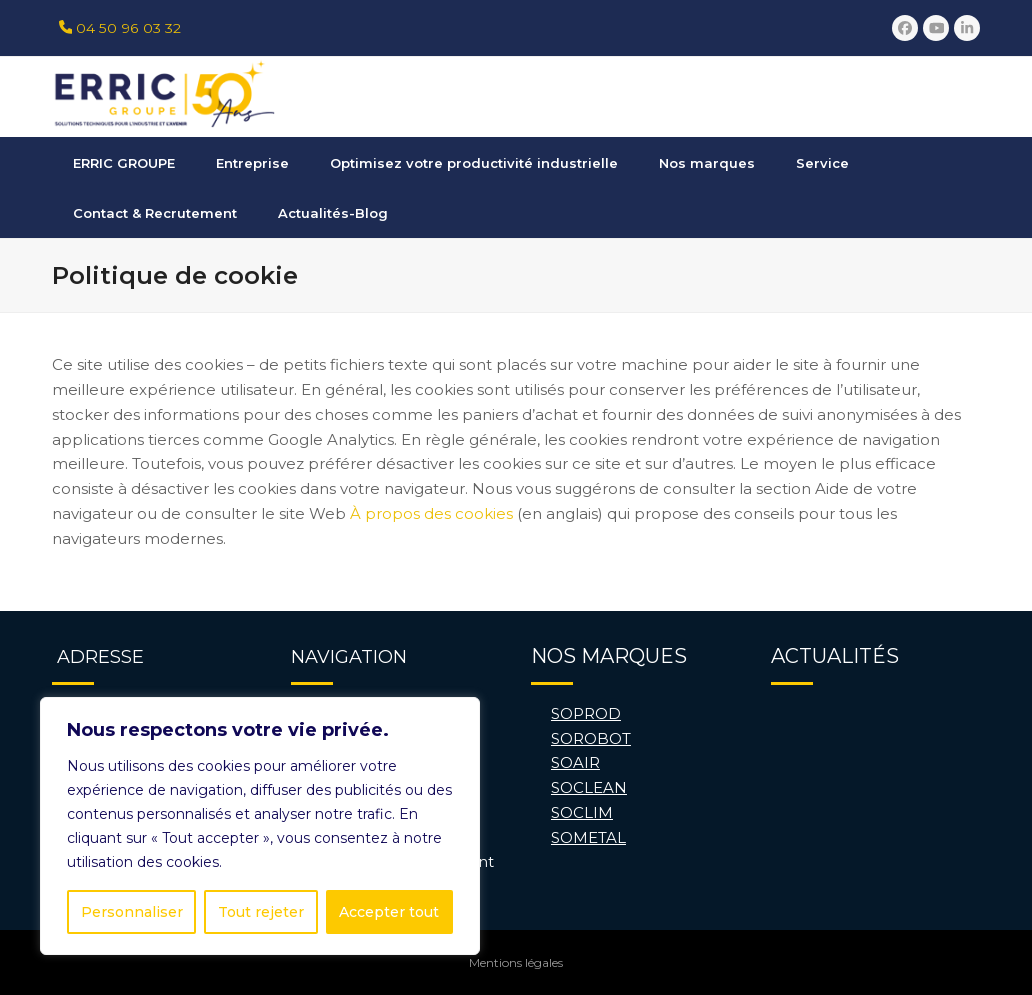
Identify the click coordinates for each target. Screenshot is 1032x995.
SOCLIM (582, 812)
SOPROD (586, 713)
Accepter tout (389, 912)
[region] (260, 826)
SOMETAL (588, 837)
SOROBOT (591, 738)
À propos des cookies (431, 513)
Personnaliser (132, 912)
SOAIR (575, 762)
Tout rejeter (261, 912)
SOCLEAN (589, 787)
